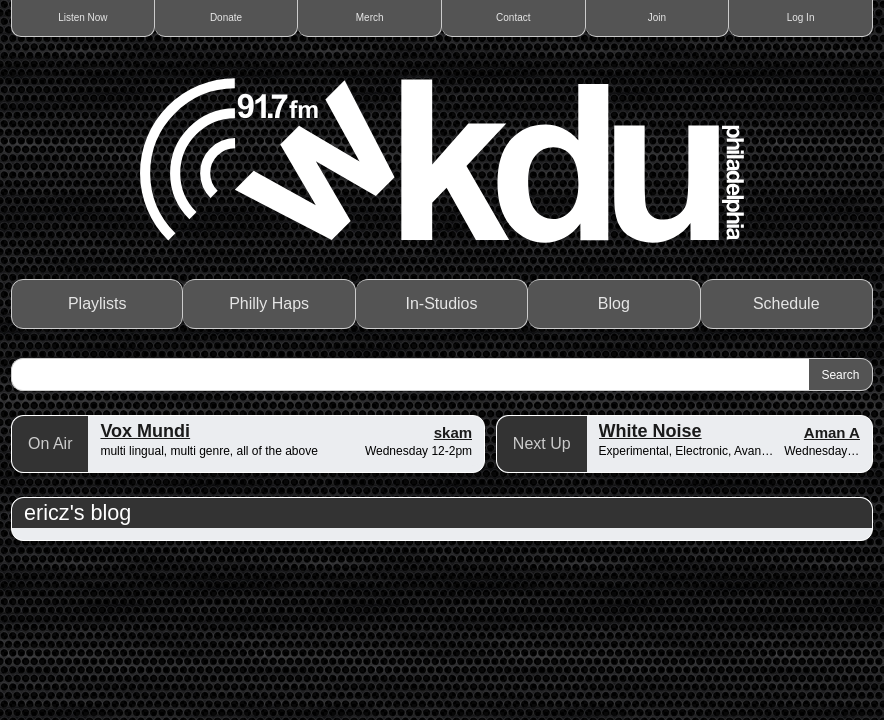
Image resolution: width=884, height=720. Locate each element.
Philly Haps (269, 303)
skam (453, 432)
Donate (226, 17)
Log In (801, 17)
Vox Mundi (145, 431)
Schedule (786, 303)
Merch (370, 17)
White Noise (650, 431)
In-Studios (441, 303)
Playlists (97, 303)
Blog (614, 303)
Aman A (832, 432)
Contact (513, 17)
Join (657, 17)
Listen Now (82, 17)
